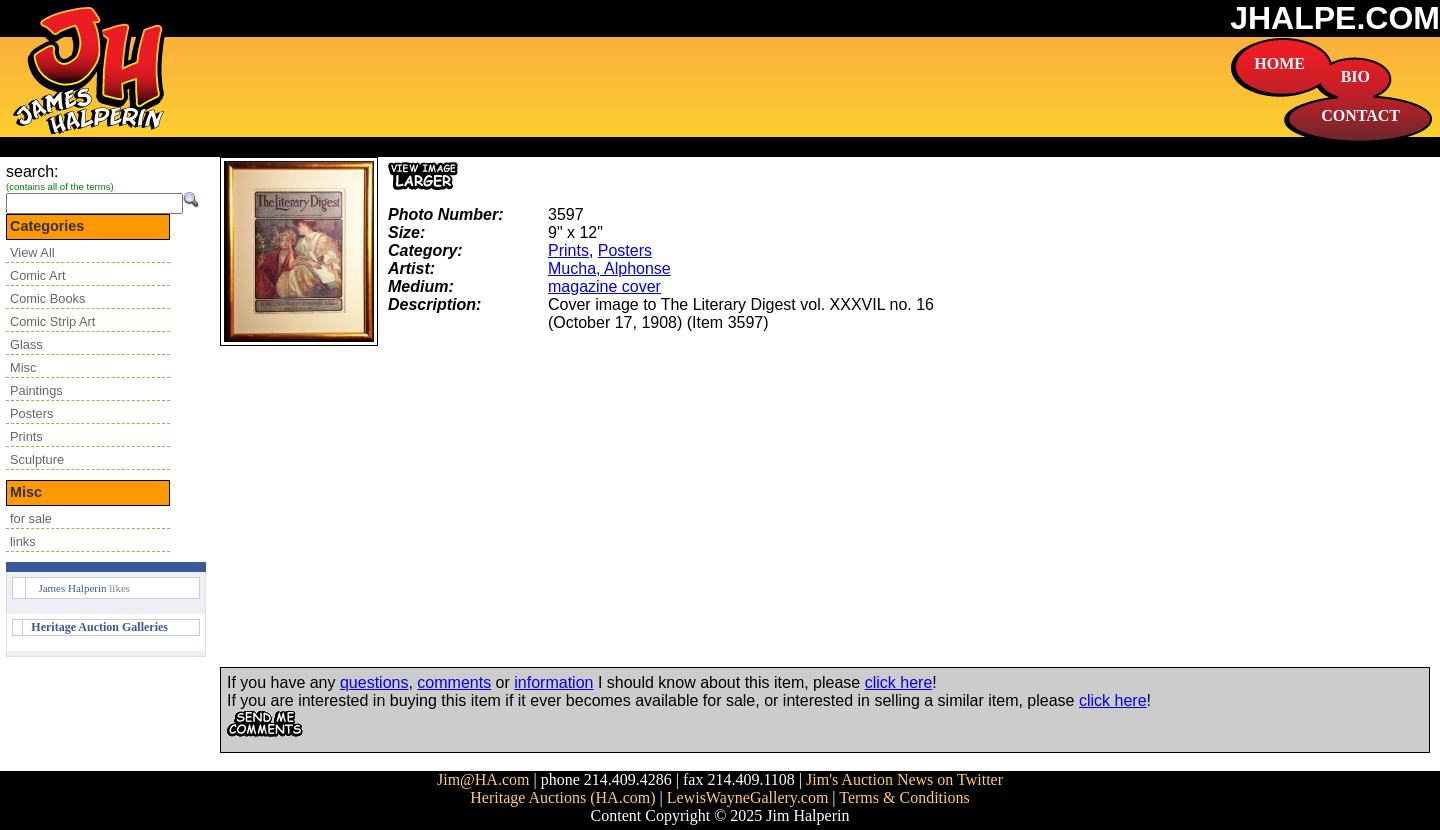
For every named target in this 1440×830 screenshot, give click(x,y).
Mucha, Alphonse (609, 268)
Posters (31, 413)
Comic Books (47, 298)
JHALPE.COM (1335, 18)
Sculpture (37, 459)
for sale (31, 518)
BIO (1355, 76)
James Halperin (72, 588)
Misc (23, 367)
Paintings (36, 390)
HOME (1279, 63)
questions (374, 682)
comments (454, 682)
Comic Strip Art (52, 321)
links (23, 541)
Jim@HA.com (483, 779)
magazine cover (604, 286)
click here (899, 682)
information (553, 682)
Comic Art (37, 275)
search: (32, 171)
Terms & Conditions (904, 797)
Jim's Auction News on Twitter (904, 779)
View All (32, 252)
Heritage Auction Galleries (99, 627)
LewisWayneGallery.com (748, 797)
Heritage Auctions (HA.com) (562, 797)
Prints (26, 436)
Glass (26, 344)
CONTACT (1360, 115)
